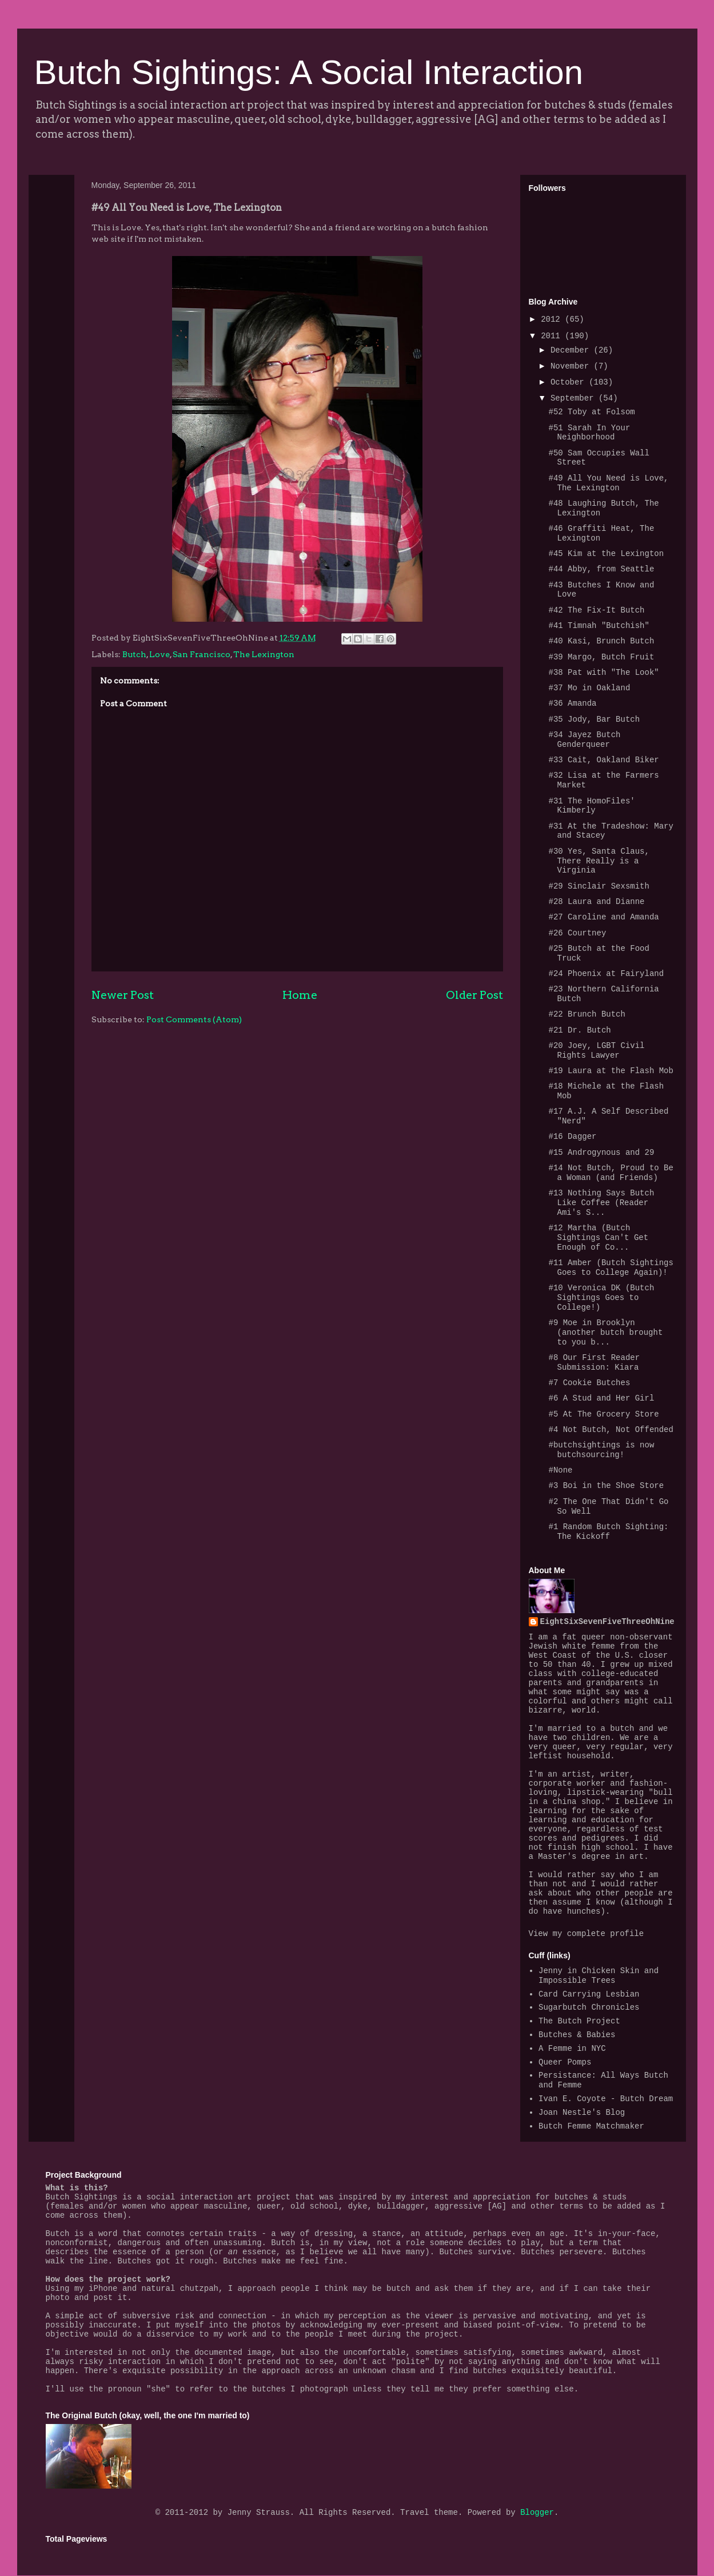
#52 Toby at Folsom (591, 412)
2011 (553, 336)
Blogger (537, 2512)
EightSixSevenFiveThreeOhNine (607, 1621)
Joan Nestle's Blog (582, 2112)
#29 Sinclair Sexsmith (598, 886)
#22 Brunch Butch (586, 1014)
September (575, 398)
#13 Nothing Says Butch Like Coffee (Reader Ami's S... (601, 1203)
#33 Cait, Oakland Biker (603, 760)
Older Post (474, 995)
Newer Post (122, 995)
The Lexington (263, 654)
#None (560, 1470)
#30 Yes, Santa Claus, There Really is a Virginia (598, 861)
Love (159, 654)
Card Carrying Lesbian (589, 1994)
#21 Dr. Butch (579, 1030)
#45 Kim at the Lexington (606, 553)
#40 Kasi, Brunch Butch (601, 641)
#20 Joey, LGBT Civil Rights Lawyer (596, 1050)
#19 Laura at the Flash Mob (610, 1070)
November (572, 366)
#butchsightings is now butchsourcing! (601, 1450)
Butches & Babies (577, 2034)
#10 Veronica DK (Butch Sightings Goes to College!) (601, 1297)
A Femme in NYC (572, 2048)
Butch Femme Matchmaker (591, 2126)
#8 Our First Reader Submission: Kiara (594, 1362)
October (570, 382)
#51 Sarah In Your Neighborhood (589, 432)
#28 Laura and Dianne (596, 901)
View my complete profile (586, 1933)
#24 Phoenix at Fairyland (606, 973)
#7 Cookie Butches (589, 1382)
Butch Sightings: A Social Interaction (309, 72)
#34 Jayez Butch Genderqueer (584, 739)
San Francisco (201, 654)
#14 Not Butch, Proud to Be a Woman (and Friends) (610, 1172)
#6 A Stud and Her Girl (601, 1398)
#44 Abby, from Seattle (601, 569)
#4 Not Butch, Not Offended (610, 1429)
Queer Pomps (565, 2062)
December (572, 350)
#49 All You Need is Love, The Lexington (608, 483)
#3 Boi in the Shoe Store (606, 1485)
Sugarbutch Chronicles (589, 2007)
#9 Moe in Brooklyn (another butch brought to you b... (605, 1332)
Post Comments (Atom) (194, 1019)
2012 (553, 319)
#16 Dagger (572, 1136)
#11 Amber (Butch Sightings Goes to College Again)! (610, 1267)
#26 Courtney (577, 933)
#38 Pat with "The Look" (603, 672)
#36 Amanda (572, 703)
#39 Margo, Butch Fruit (601, 657)
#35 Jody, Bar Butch (594, 719)
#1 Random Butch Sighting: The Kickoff (608, 1531)
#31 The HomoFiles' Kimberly (591, 806)
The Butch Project (579, 2021)
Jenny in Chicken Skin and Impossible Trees (599, 1975)
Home (299, 995)
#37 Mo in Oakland (589, 688)
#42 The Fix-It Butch (596, 610)
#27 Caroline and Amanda (603, 917)
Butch (134, 654)
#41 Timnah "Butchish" (598, 625)
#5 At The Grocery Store (603, 1414)
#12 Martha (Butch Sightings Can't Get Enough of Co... (598, 1237)
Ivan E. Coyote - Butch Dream (606, 2098)
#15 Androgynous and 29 (601, 1152)
